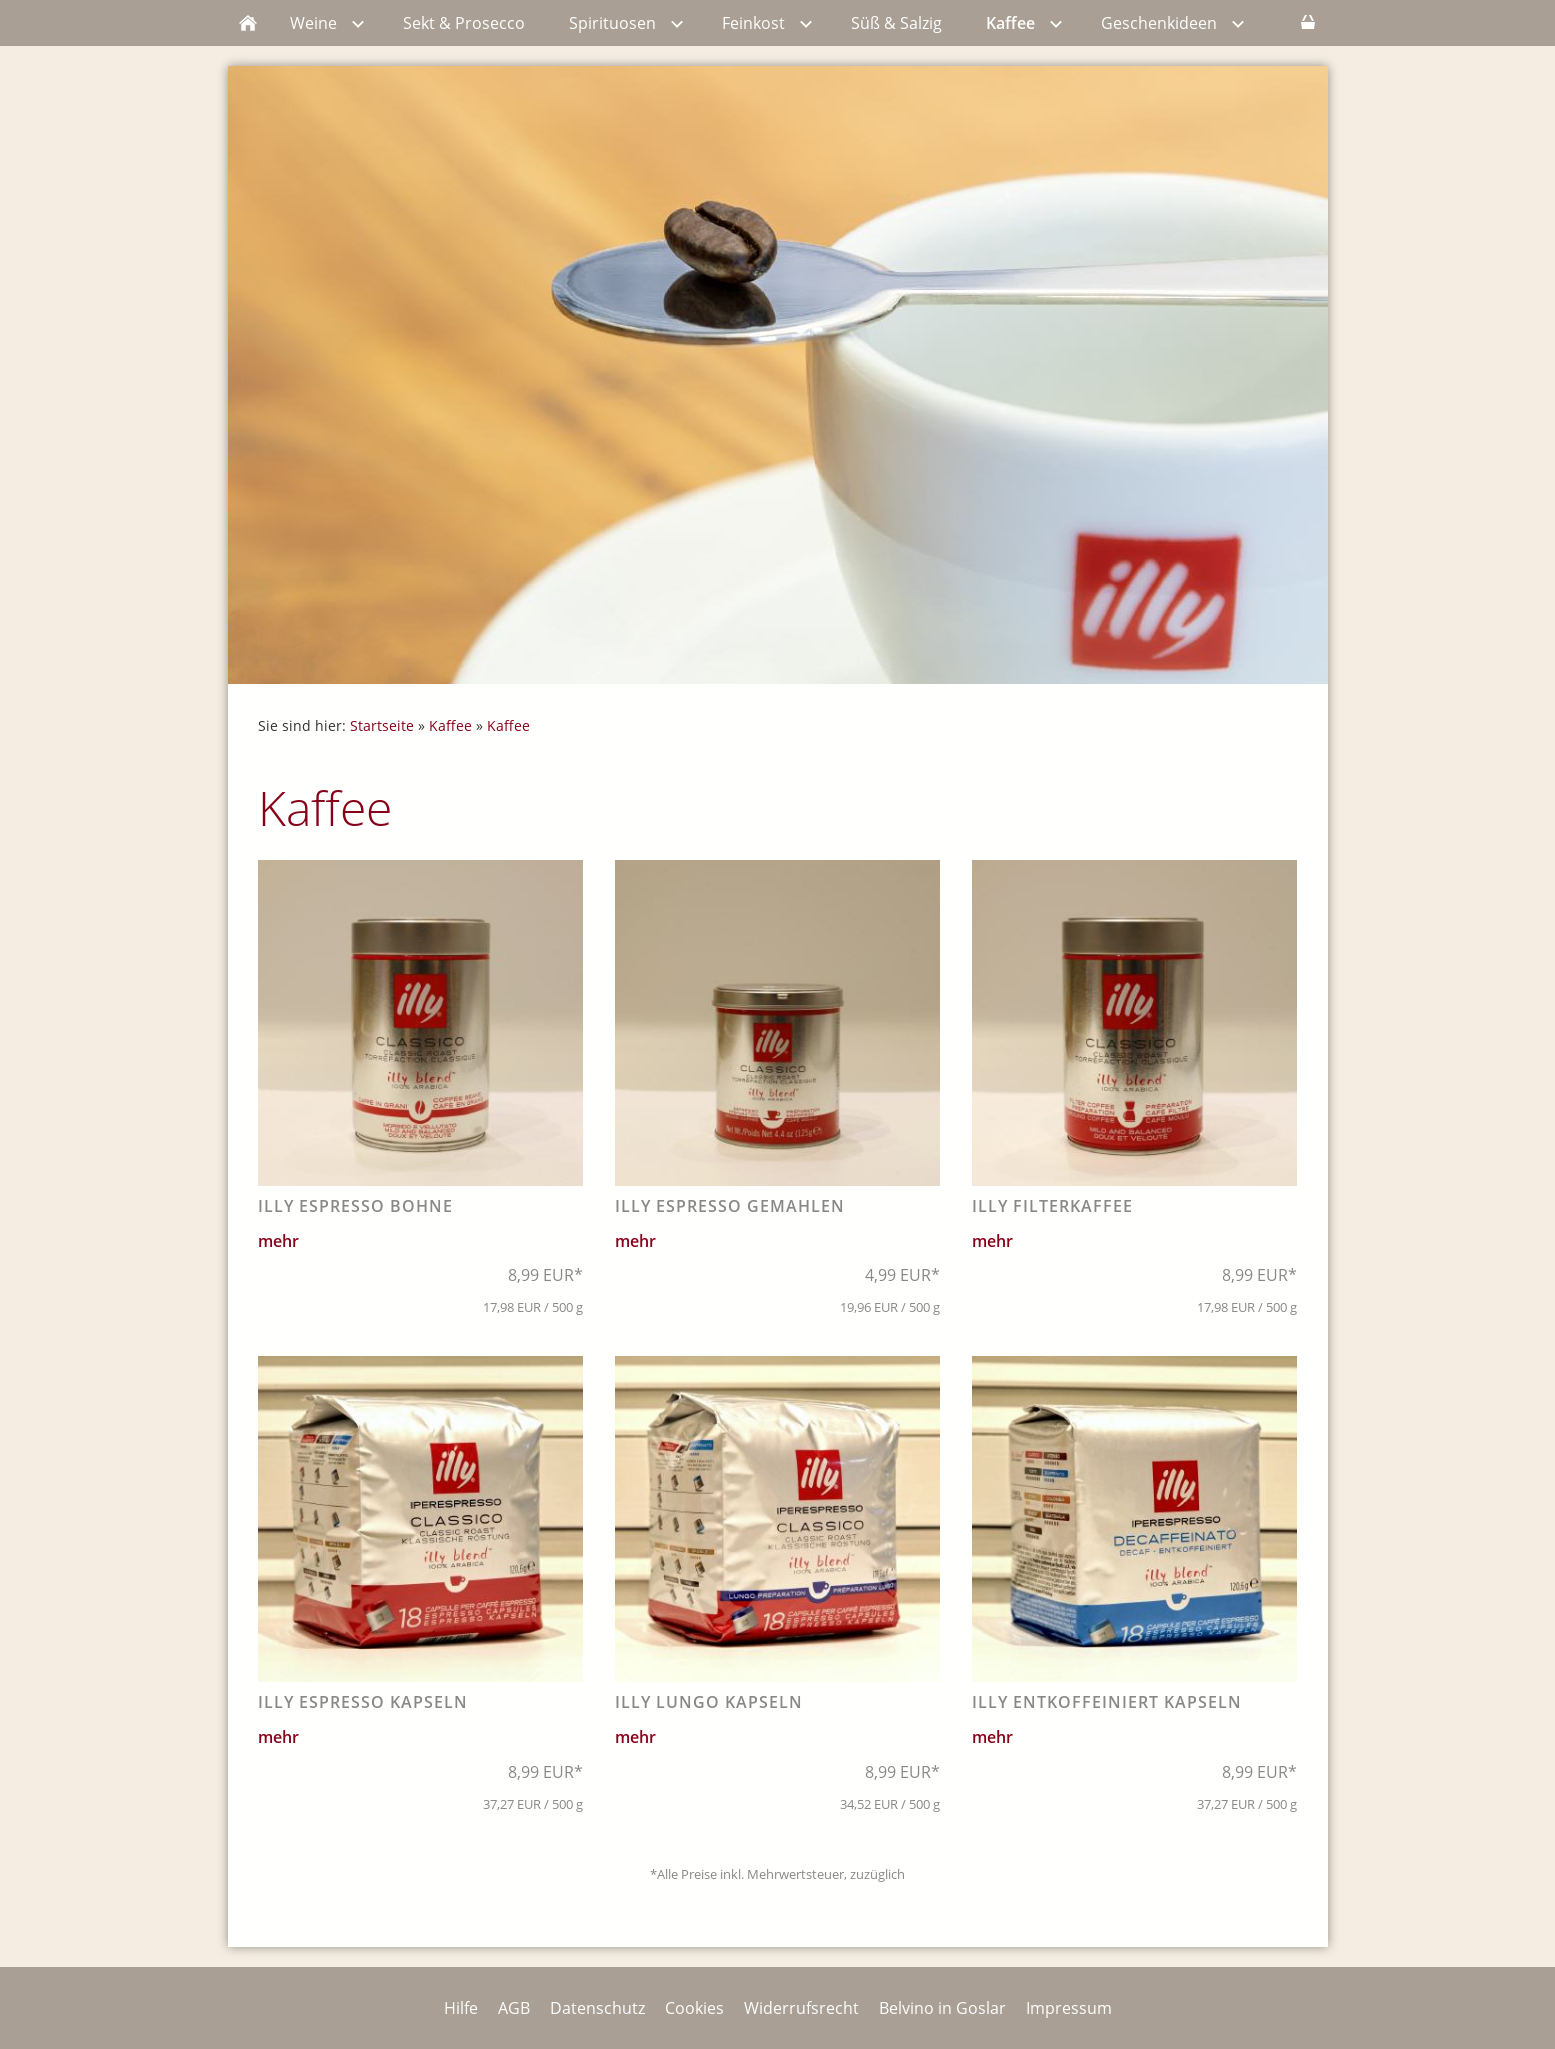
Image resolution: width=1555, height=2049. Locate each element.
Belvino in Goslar (942, 2008)
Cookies (694, 2008)
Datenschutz (597, 2008)
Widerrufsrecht (801, 2008)
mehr (278, 1241)
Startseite (382, 725)
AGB (514, 2008)
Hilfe (461, 2008)
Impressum (1069, 2008)
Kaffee (450, 725)
